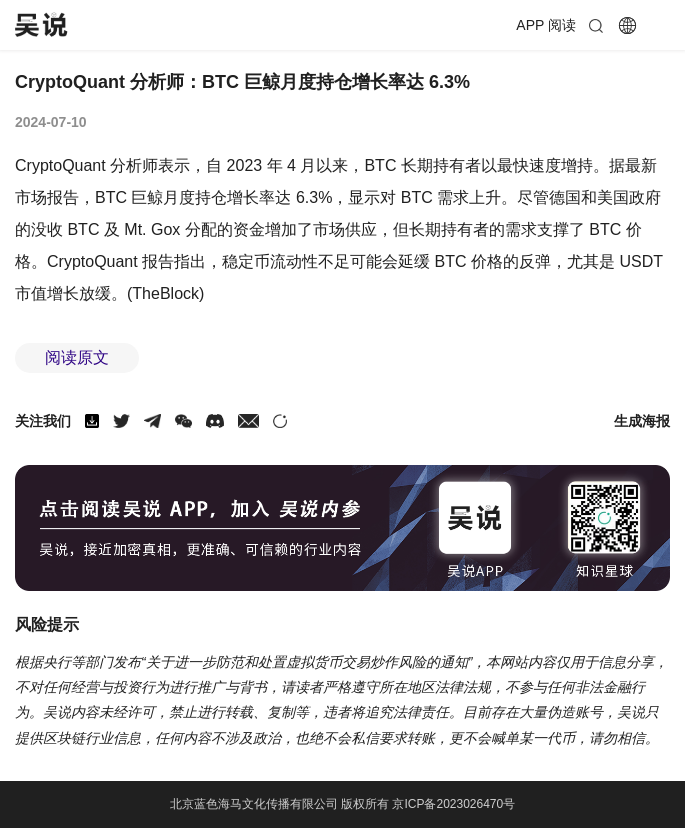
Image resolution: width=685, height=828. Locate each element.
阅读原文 (77, 357)
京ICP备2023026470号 (453, 804)
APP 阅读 (546, 25)
